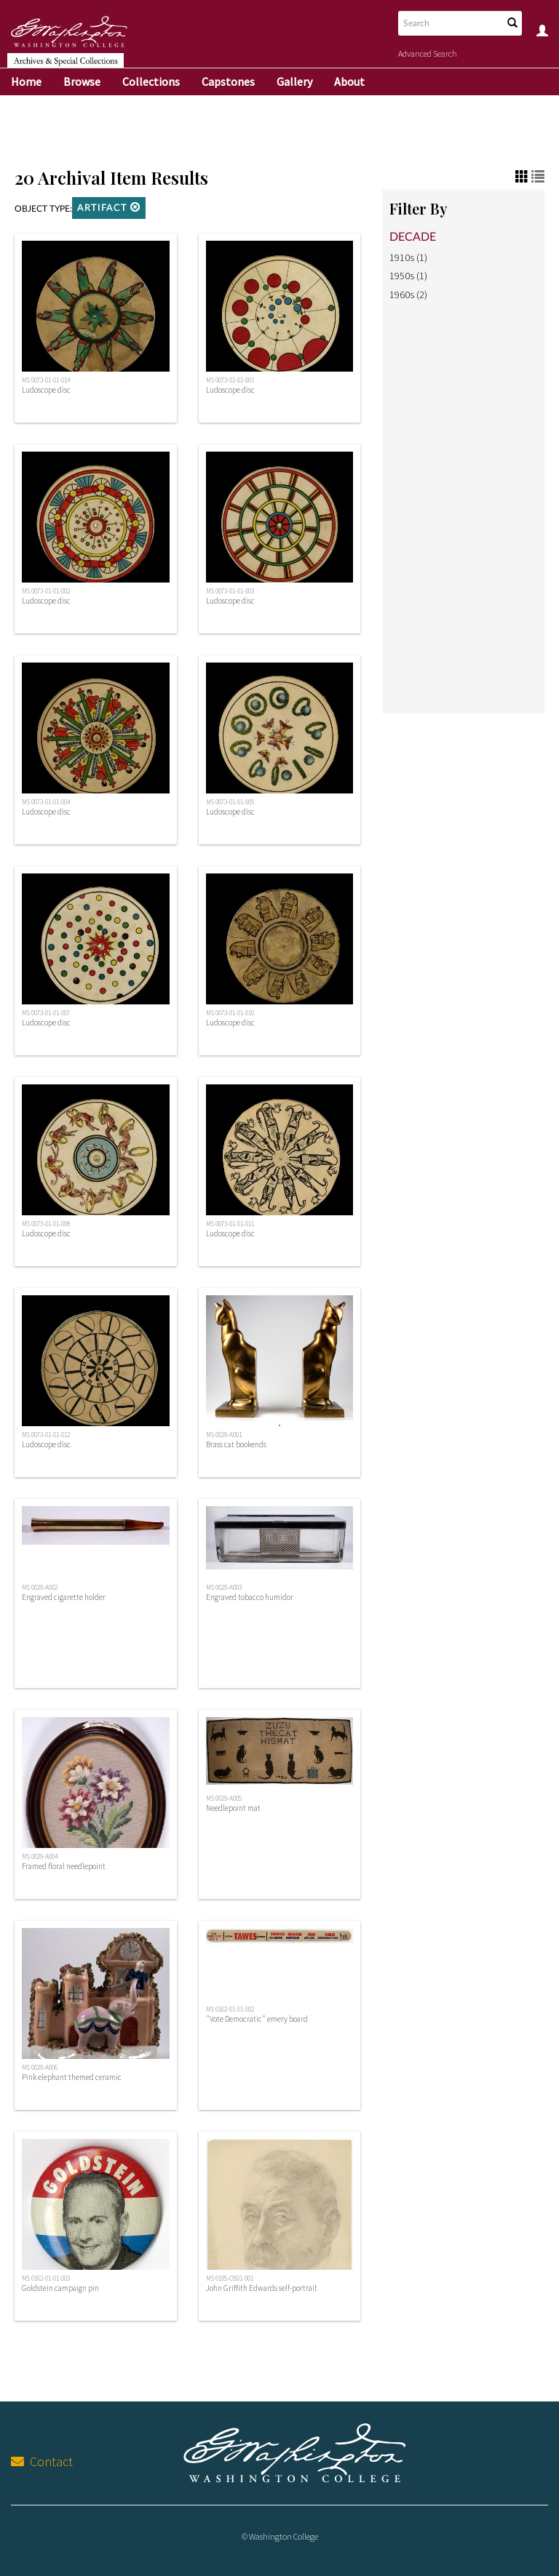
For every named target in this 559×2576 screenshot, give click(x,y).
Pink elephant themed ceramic (72, 2077)
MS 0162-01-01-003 (46, 2278)
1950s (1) (408, 275)
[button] (135, 207)
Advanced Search (427, 53)
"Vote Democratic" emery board (257, 2019)
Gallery (294, 81)
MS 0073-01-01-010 (230, 1013)
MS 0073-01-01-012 (46, 1435)
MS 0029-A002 (40, 1587)
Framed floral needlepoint (64, 1866)
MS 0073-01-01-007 (46, 1013)
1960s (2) (408, 294)
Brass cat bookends (236, 1444)
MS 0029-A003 (224, 1587)
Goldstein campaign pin (60, 2288)
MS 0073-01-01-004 (46, 802)
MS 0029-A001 (224, 1435)
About (349, 81)
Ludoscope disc (46, 390)
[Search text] (449, 23)
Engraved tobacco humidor (249, 1597)
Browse (81, 81)
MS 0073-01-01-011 (230, 1224)
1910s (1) (408, 257)
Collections (151, 81)
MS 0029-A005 (224, 1798)
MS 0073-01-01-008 (46, 1224)
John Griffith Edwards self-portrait (261, 2288)
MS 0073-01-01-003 (230, 591)
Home (26, 81)
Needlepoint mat (233, 1808)
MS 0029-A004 (40, 1856)
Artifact (108, 207)
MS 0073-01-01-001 (230, 380)
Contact (42, 2461)
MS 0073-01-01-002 (46, 591)
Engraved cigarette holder (64, 1597)
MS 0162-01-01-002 (230, 2009)
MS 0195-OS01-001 (229, 2278)
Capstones (228, 81)
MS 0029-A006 (40, 2067)
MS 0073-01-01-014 (46, 380)
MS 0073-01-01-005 (230, 802)
